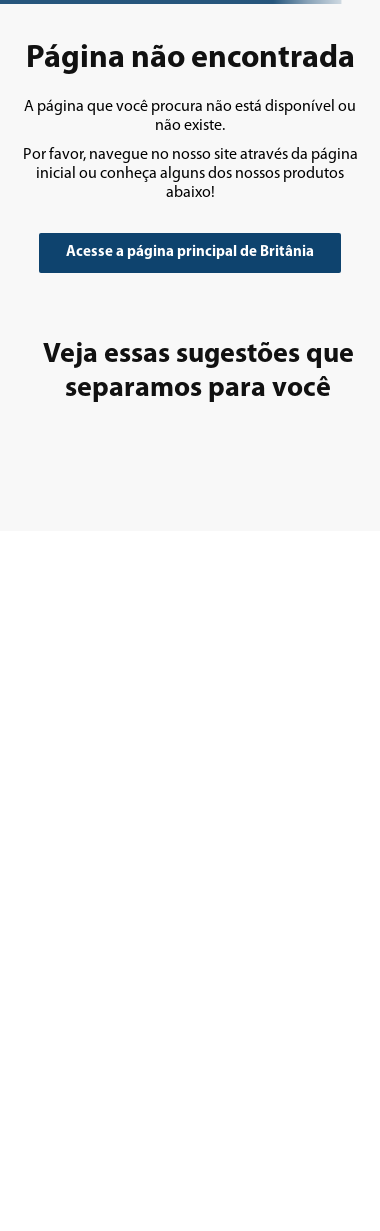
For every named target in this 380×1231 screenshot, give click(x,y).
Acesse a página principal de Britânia (190, 252)
